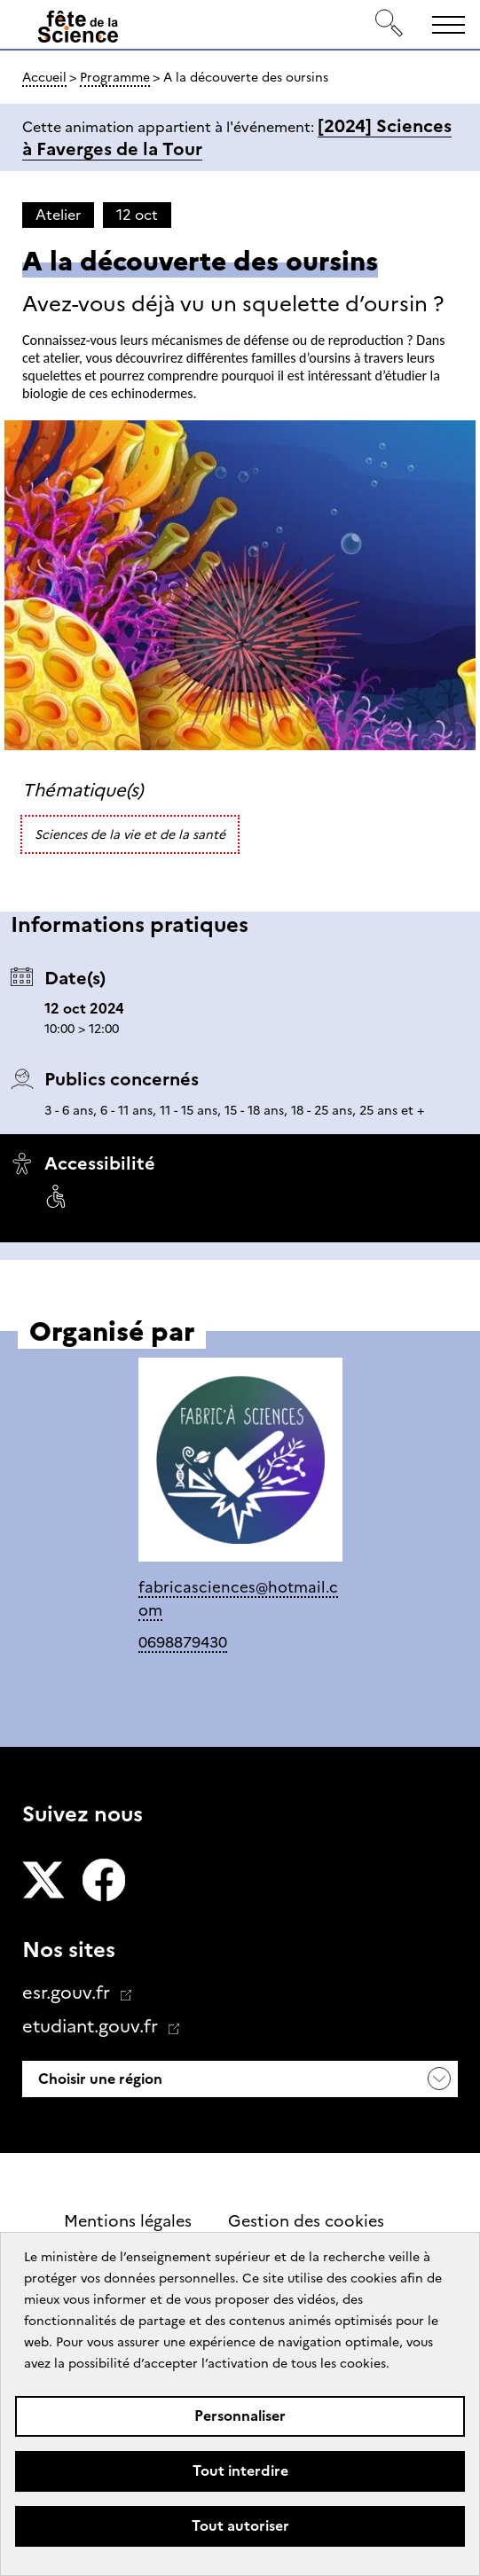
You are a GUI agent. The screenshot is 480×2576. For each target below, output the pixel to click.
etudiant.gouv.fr (92, 2026)
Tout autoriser (240, 2525)
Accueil (44, 77)
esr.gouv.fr (68, 1992)
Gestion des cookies (306, 2221)
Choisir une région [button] (98, 2079)
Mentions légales (128, 2221)
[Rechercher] (389, 24)
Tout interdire (240, 2470)
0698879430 (182, 1642)
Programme (115, 77)
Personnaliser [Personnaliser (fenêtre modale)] (240, 2416)
